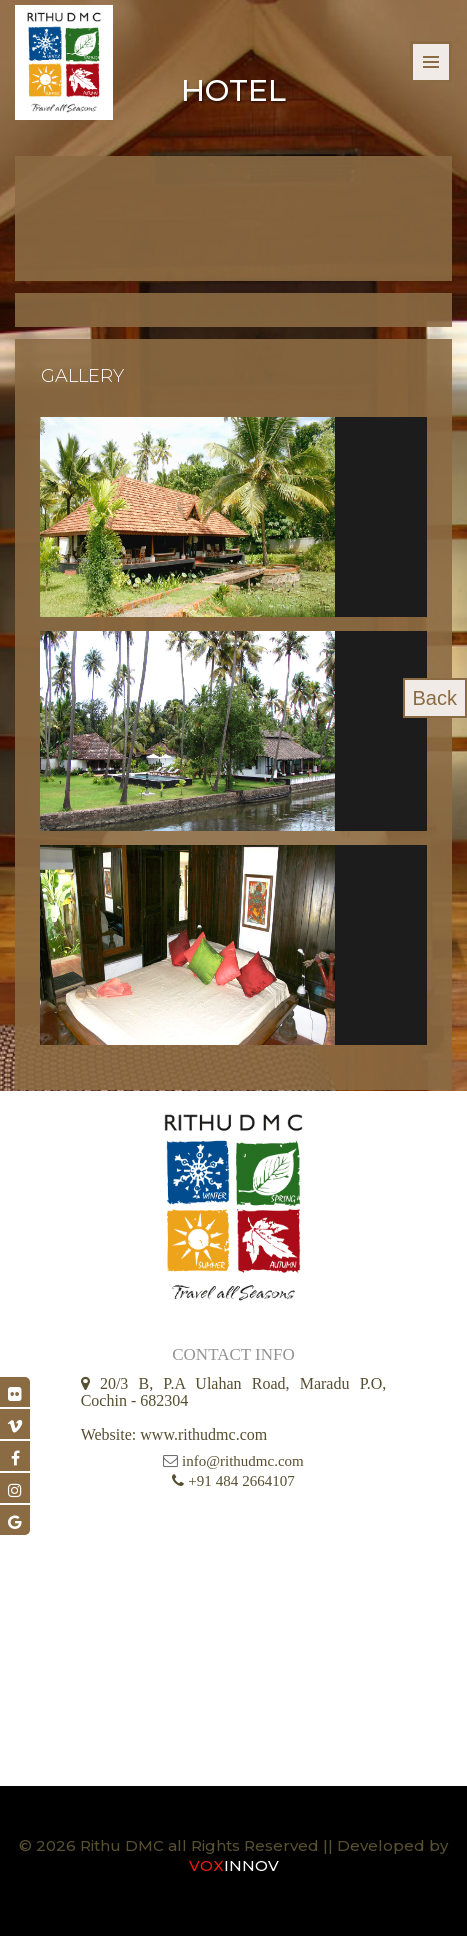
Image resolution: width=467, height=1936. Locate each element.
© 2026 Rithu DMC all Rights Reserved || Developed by (233, 1845)
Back (435, 698)
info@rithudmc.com (243, 1461)
